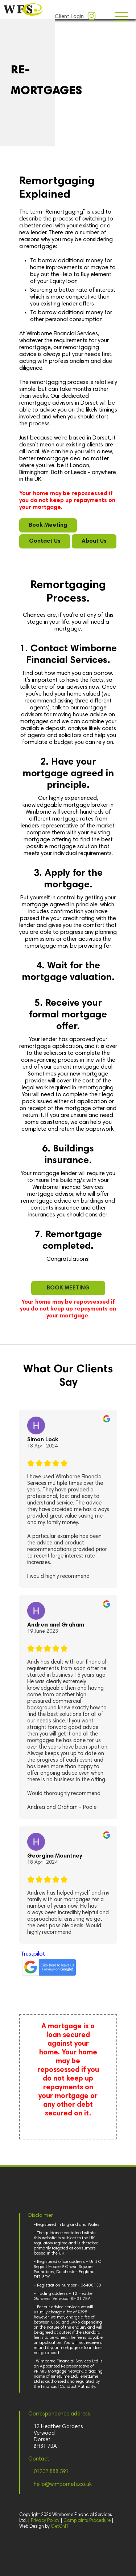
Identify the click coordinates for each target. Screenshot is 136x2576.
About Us (94, 541)
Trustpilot (33, 1954)
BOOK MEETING (68, 1288)
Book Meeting (48, 525)
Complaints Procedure (87, 2521)
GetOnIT (60, 2526)
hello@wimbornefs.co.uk (63, 2484)
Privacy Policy (45, 2521)
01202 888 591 (51, 2472)
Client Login (69, 17)
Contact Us (45, 541)
